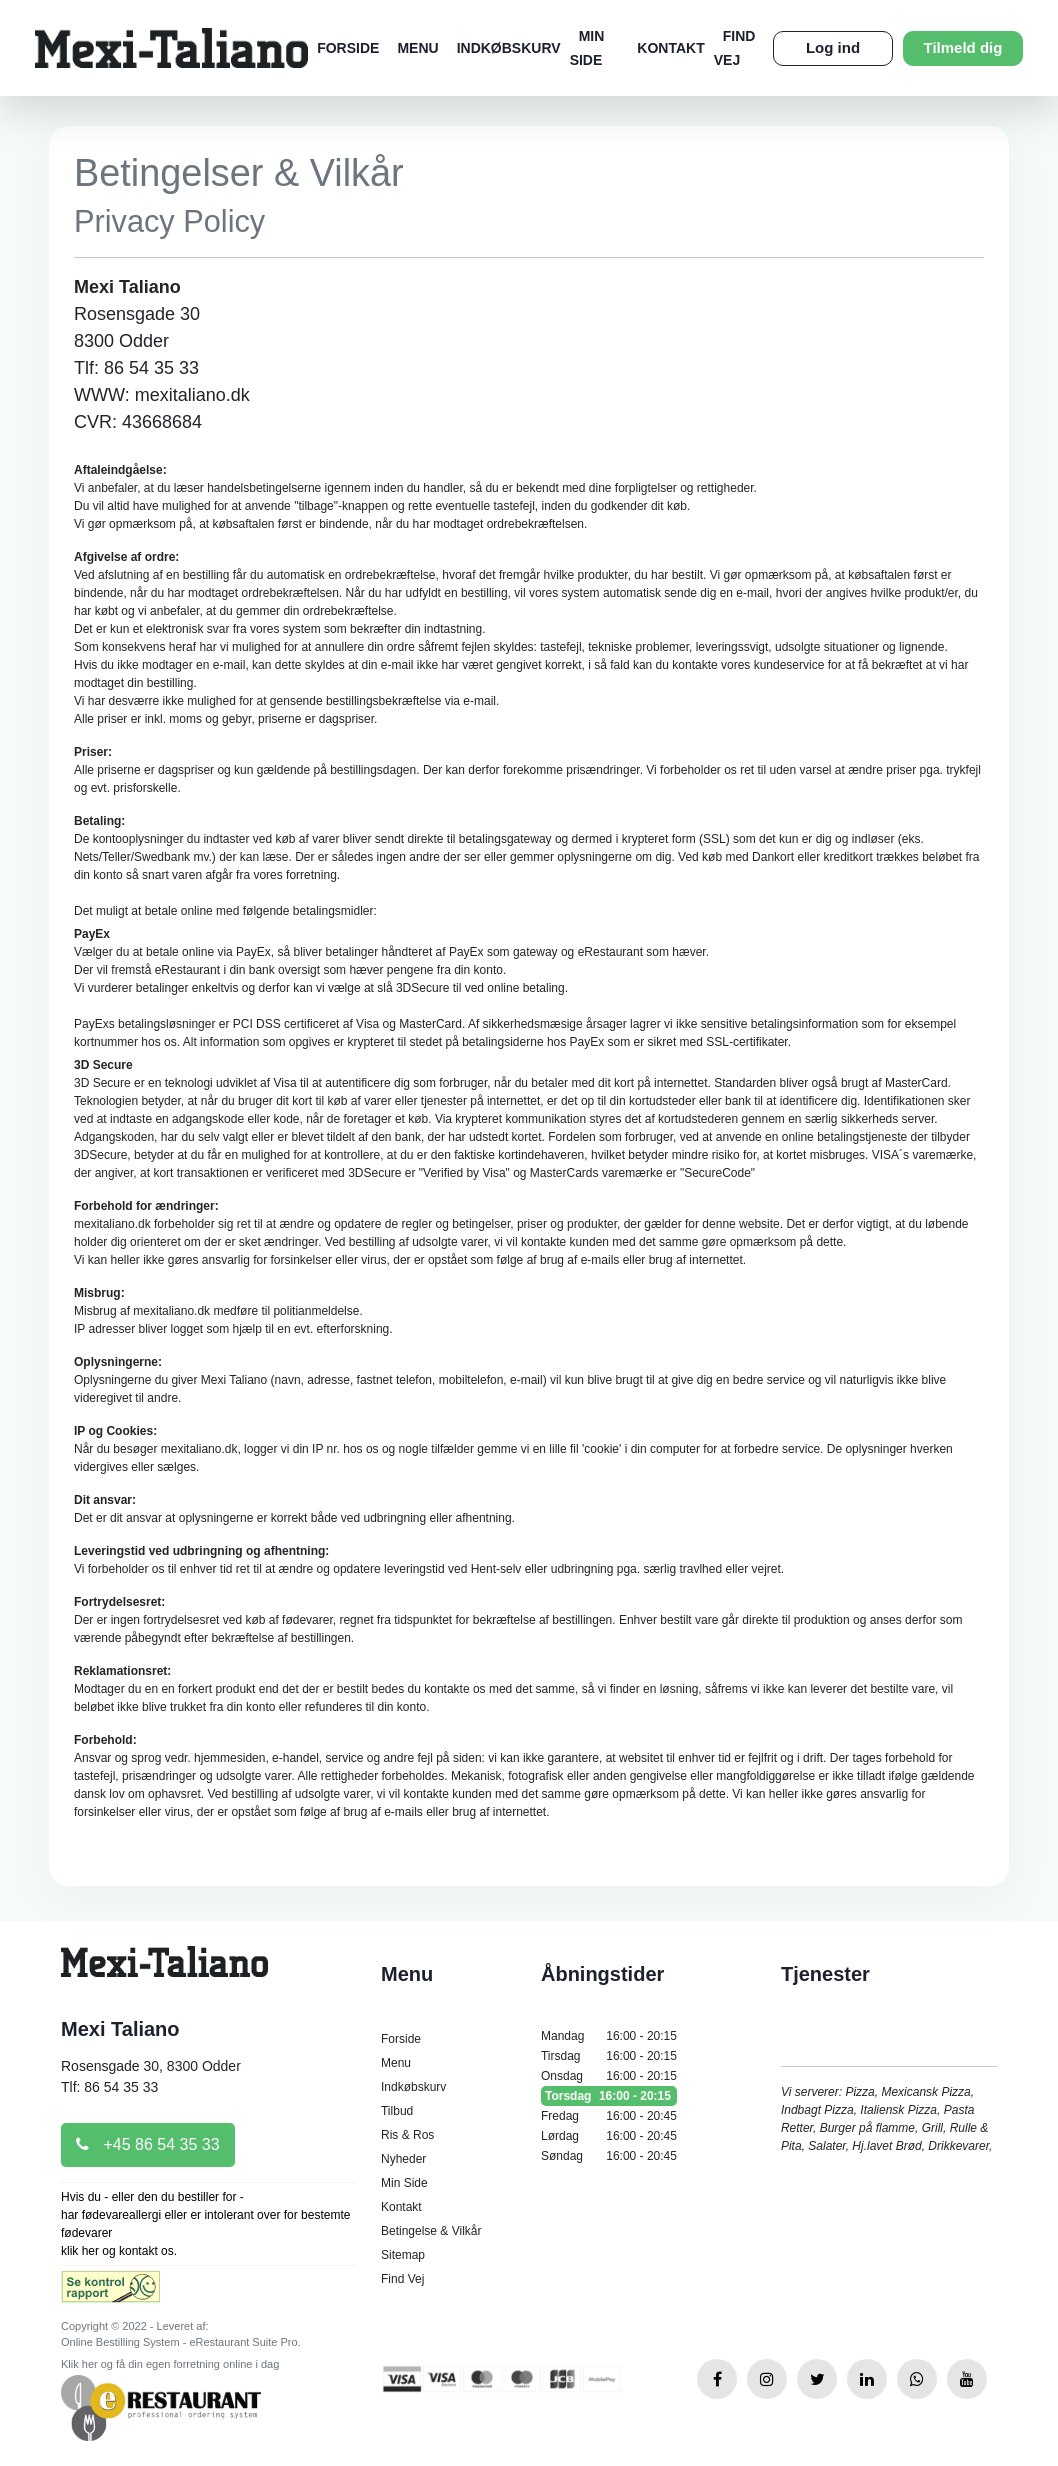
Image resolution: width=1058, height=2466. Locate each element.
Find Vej (402, 2279)
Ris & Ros (407, 2135)
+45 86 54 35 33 (148, 2144)
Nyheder (403, 2159)
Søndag (609, 2156)
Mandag (609, 2036)
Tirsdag (609, 2056)
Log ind (833, 47)
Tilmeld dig (963, 47)
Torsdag (609, 2096)
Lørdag (609, 2136)
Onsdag (609, 2076)
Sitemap (403, 2255)
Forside (348, 48)
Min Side (404, 2183)
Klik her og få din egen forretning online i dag (170, 2364)
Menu (417, 48)
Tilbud (397, 2111)
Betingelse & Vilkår (431, 2231)
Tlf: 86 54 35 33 (109, 2087)
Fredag (609, 2116)
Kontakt (670, 48)
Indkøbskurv (509, 48)
